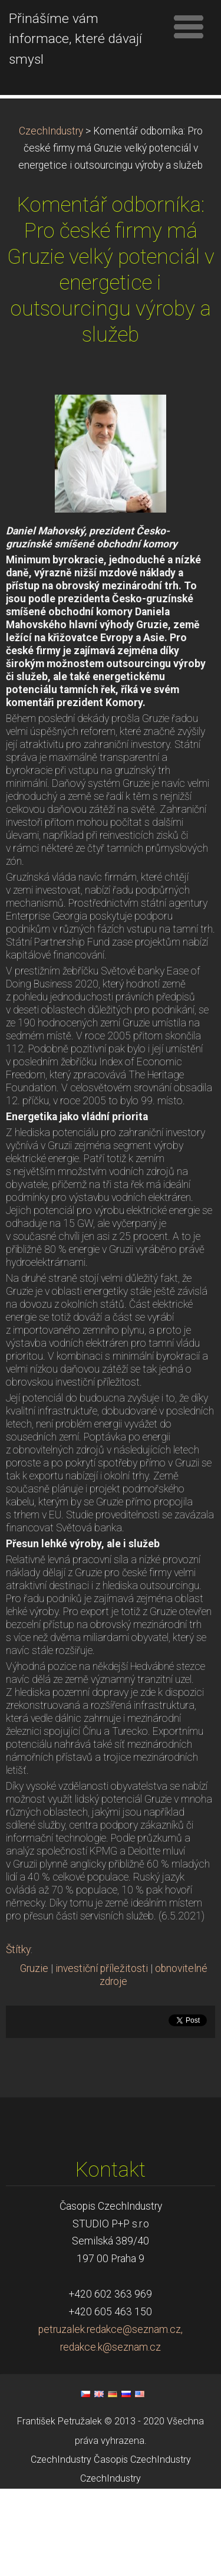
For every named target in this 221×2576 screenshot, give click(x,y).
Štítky (18, 2037)
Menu (188, 26)
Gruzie (34, 2056)
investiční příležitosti (101, 2056)
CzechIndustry (51, 218)
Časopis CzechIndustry (142, 2546)
